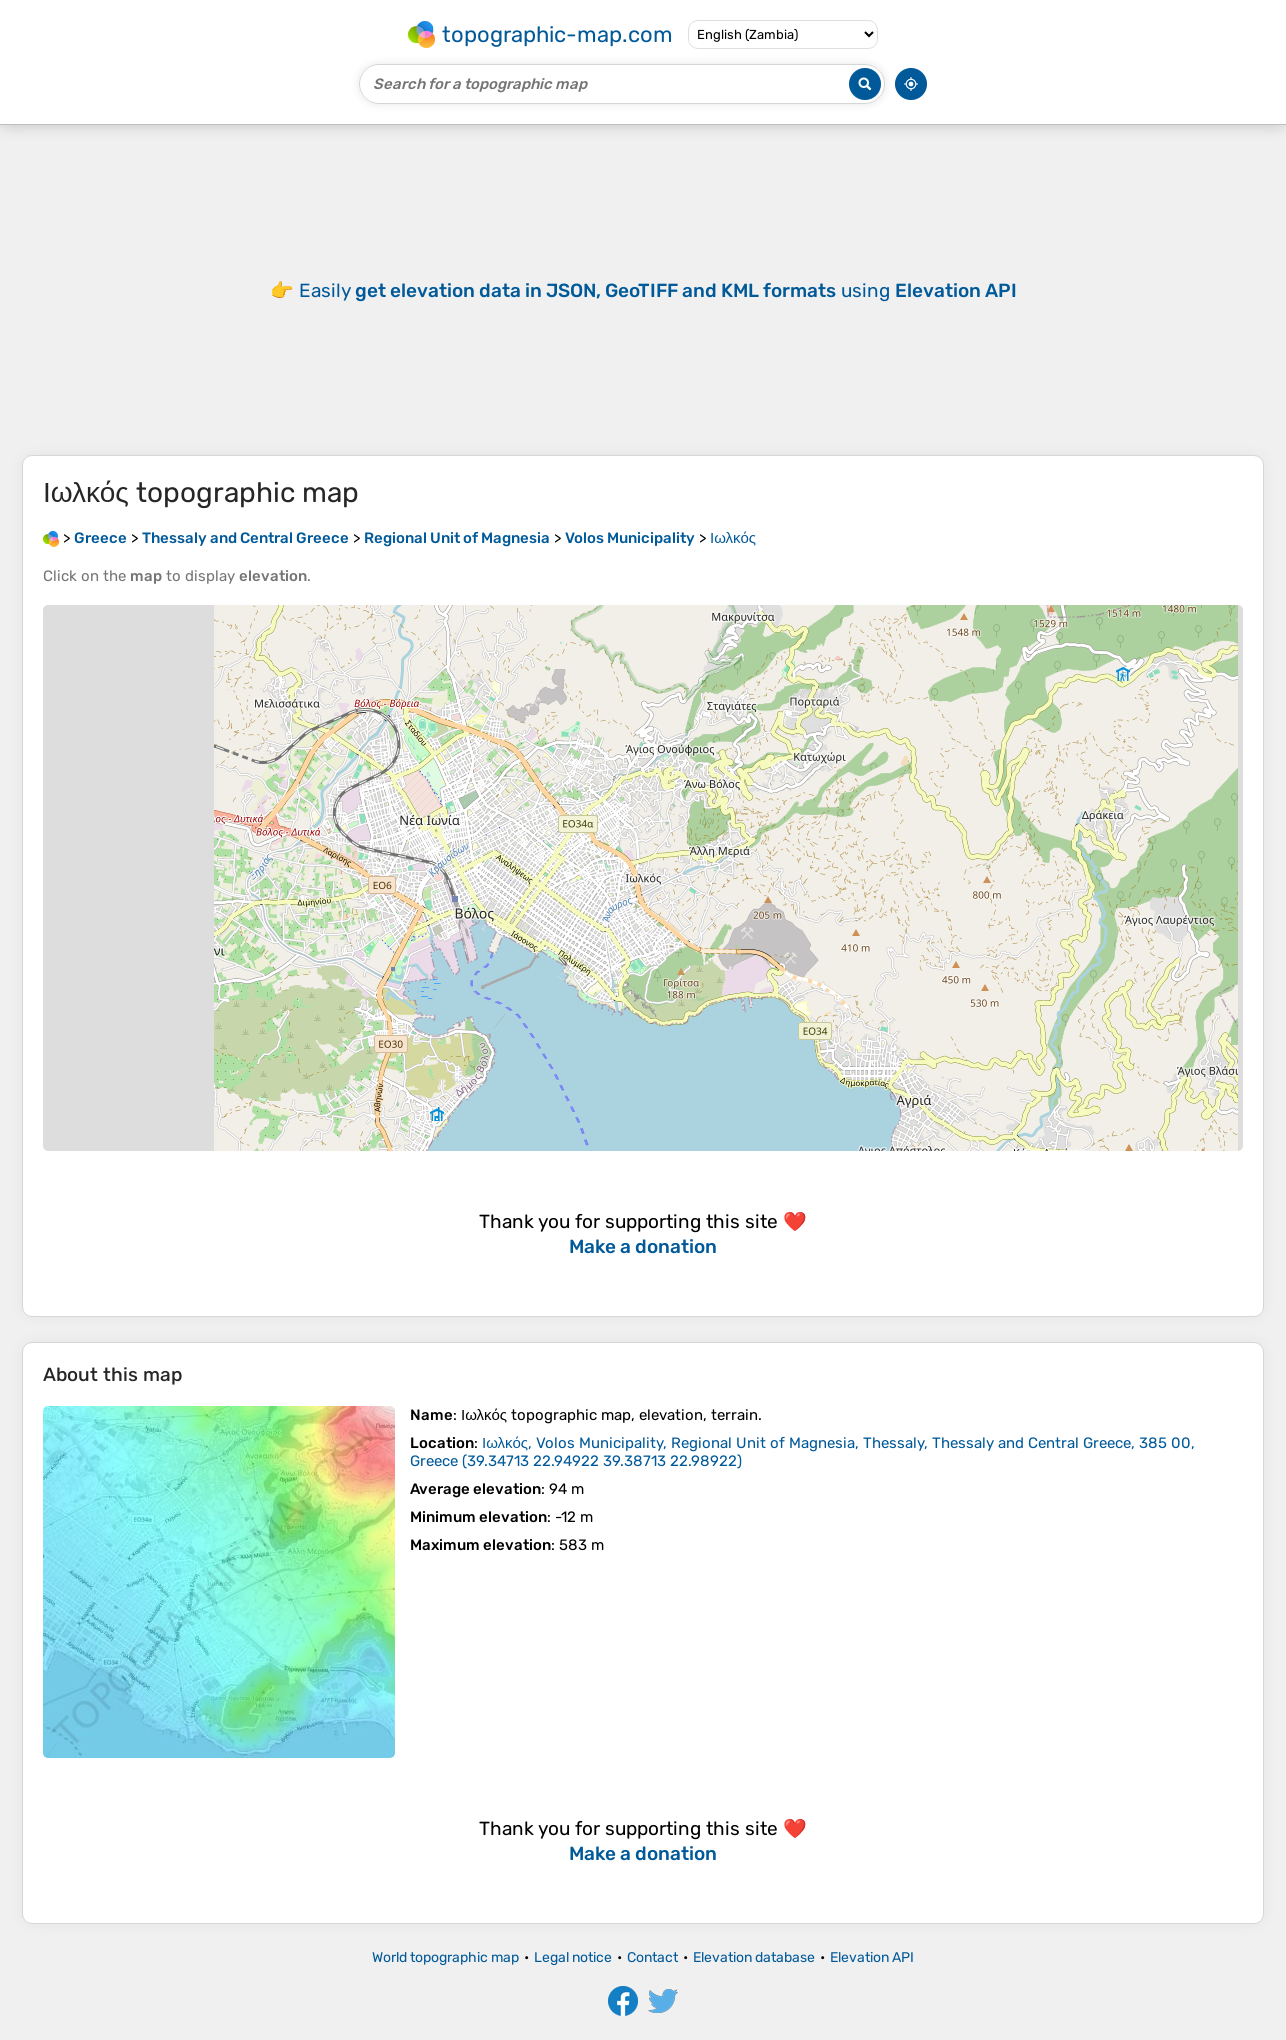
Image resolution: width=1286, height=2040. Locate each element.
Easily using (658, 290)
